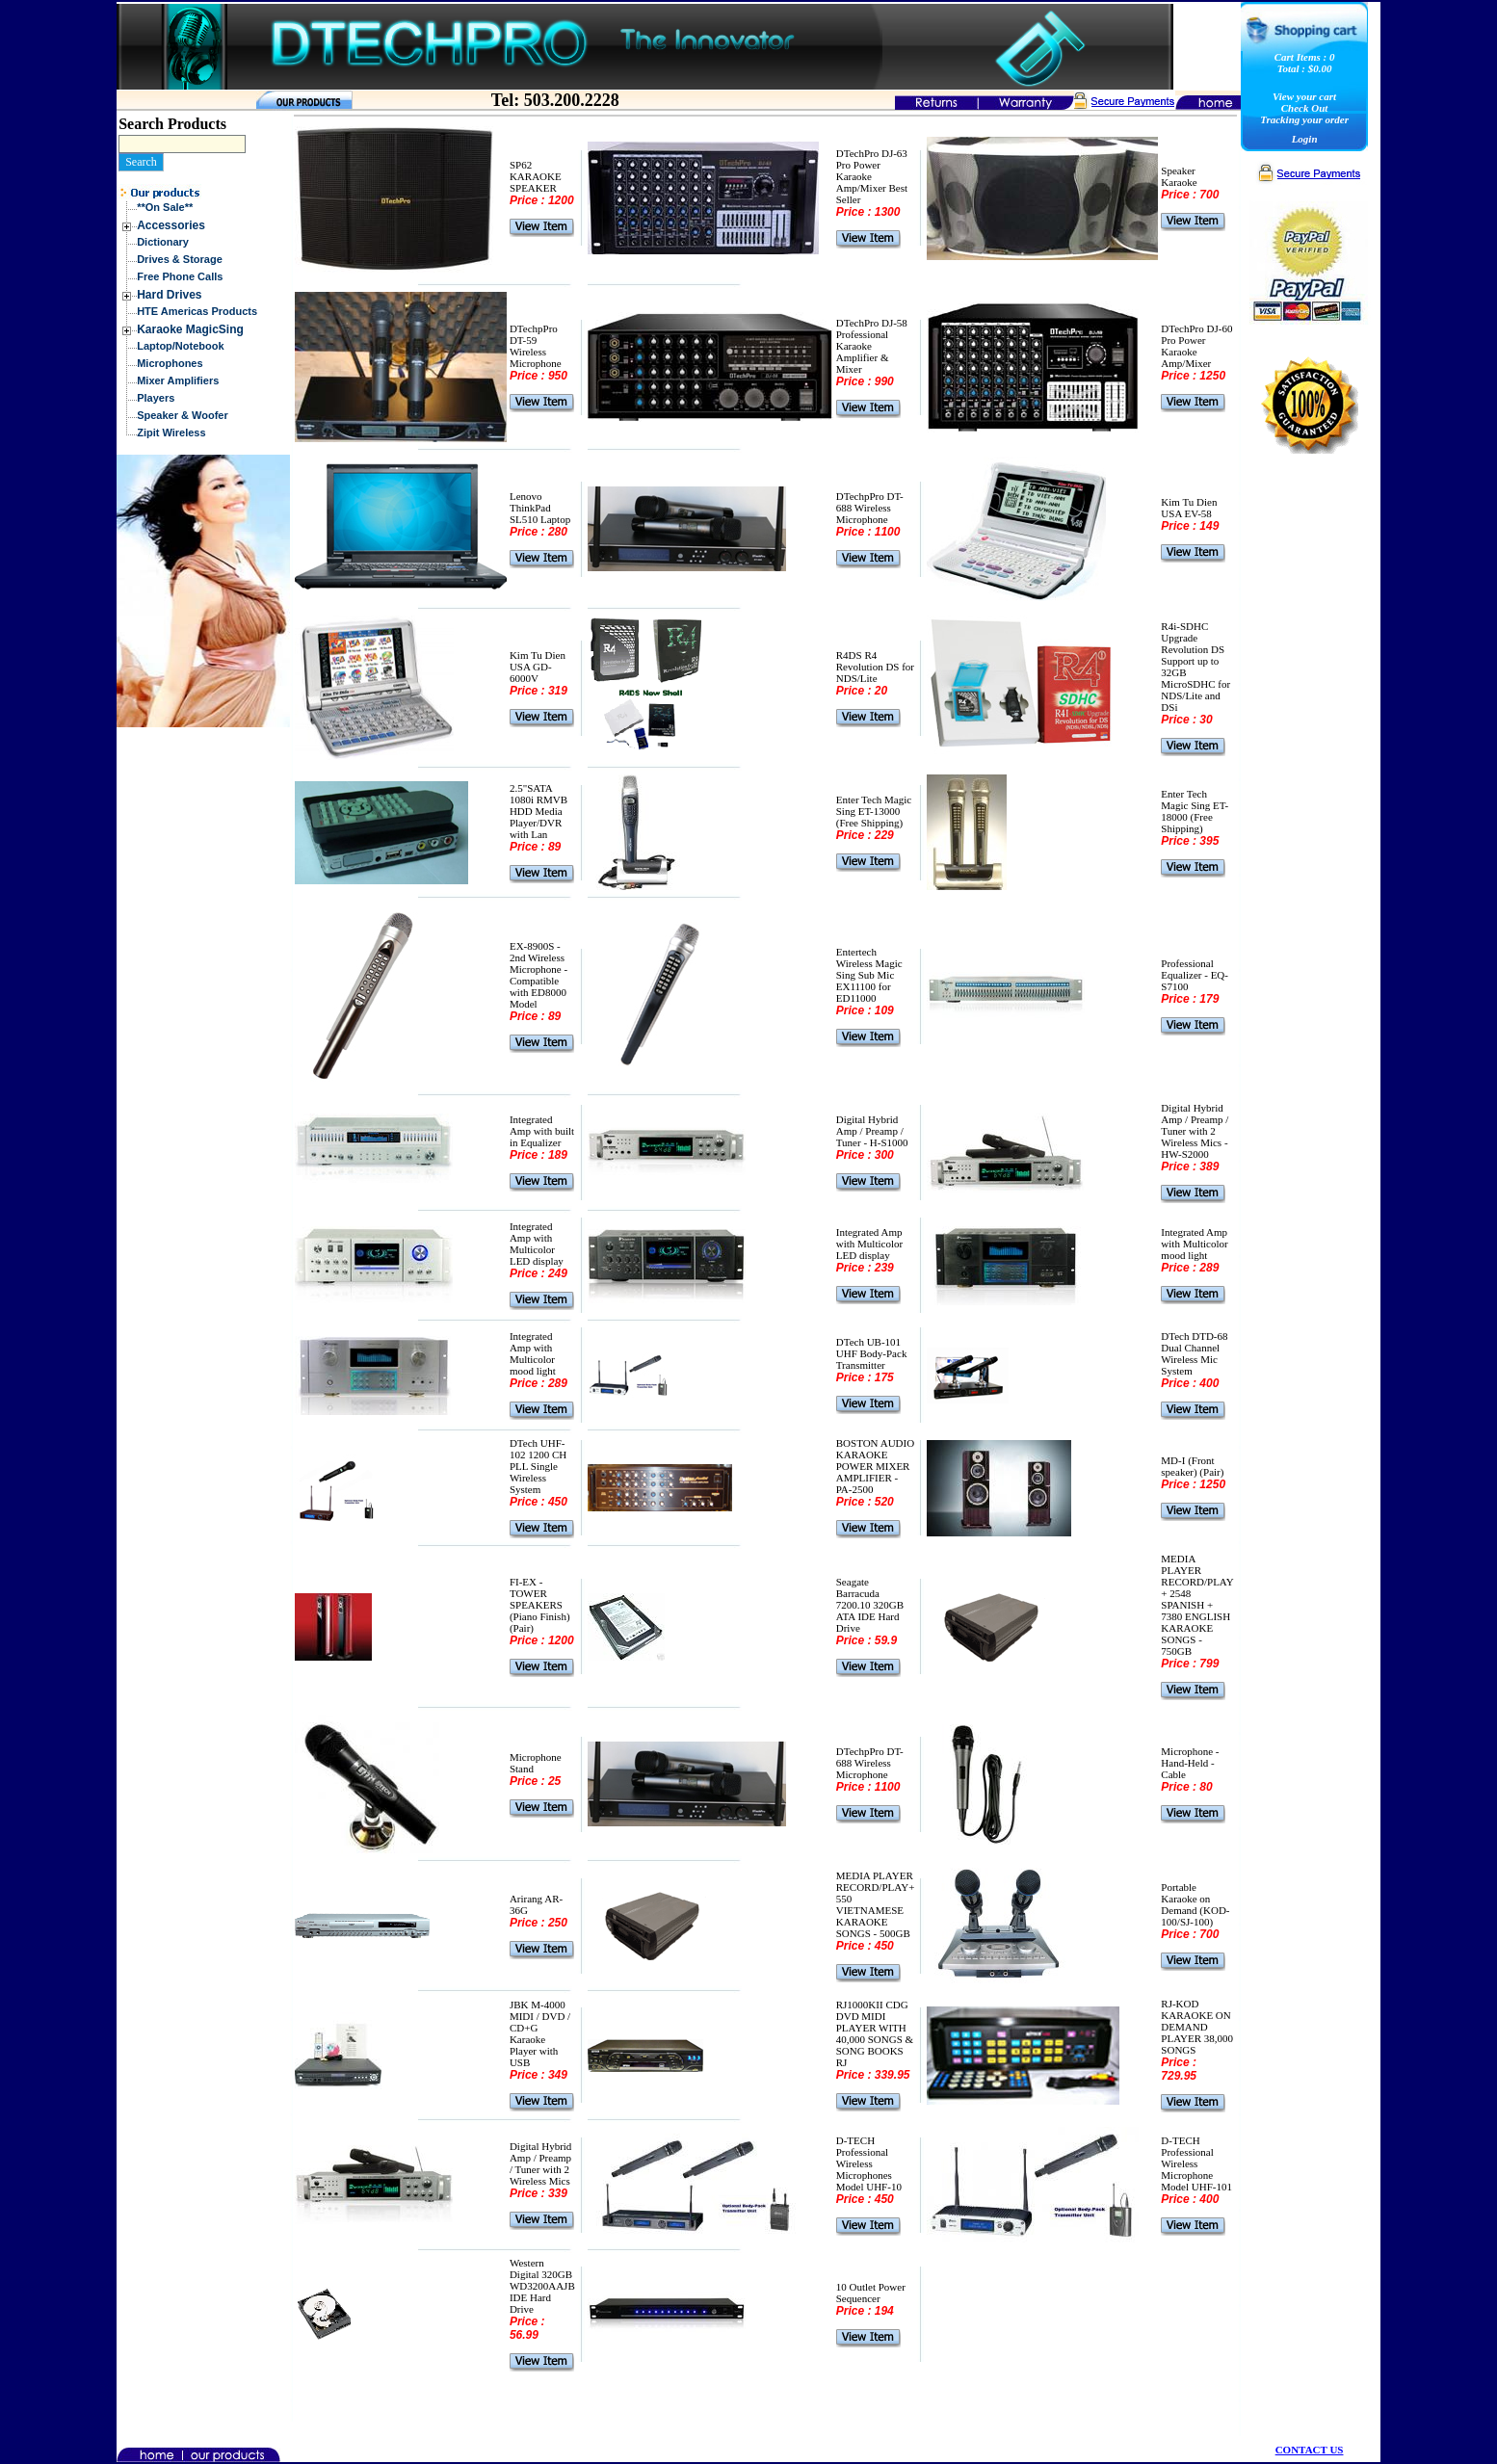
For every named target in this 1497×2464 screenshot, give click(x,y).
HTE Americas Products (197, 311)
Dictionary (163, 242)
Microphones (169, 363)
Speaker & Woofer (182, 415)
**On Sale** (165, 207)
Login (1305, 138)
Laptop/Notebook (180, 346)
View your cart (1304, 96)
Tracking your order (1304, 119)
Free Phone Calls (180, 276)
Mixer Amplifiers (178, 380)
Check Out (1304, 108)
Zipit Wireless (171, 432)
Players (155, 398)
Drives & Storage (180, 259)
